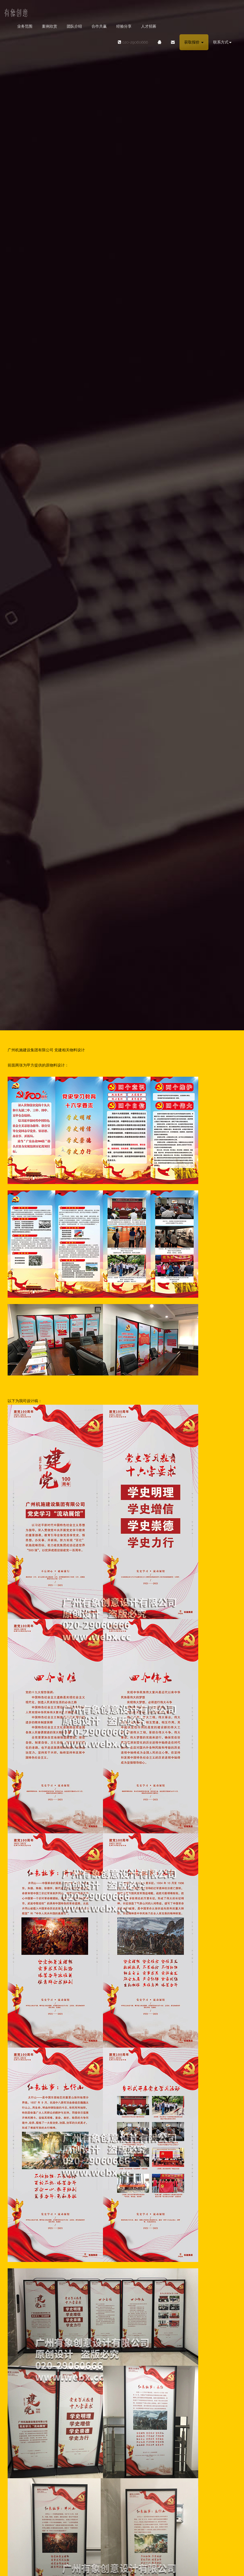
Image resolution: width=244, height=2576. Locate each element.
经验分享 (124, 26)
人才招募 (148, 26)
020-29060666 (130, 42)
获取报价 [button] (194, 42)
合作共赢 (99, 26)
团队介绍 (74, 26)
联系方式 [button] (222, 42)
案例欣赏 (49, 26)
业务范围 (24, 26)
